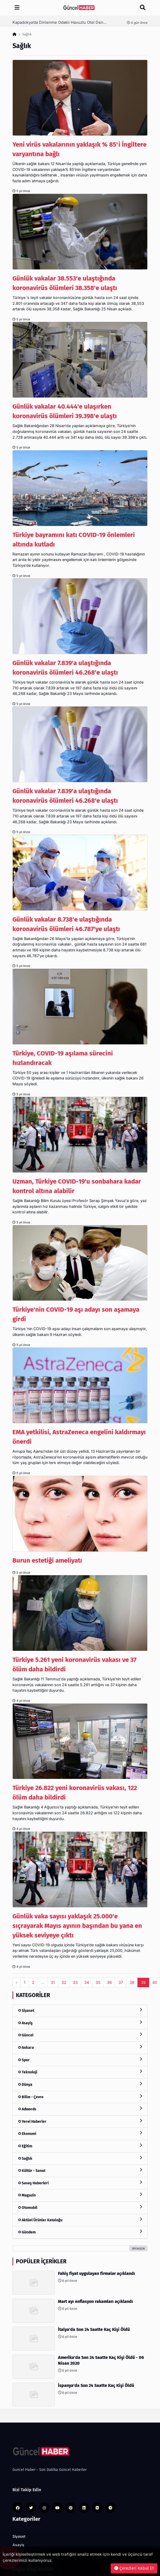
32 (63, 1982)
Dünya (80, 2084)
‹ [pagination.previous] (16, 1982)
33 (75, 1982)
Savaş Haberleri (80, 2182)
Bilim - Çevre (80, 2096)
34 (86, 1982)
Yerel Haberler (80, 2121)
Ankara (80, 2047)
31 (53, 1982)
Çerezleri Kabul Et (134, 2568)
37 (120, 1982)
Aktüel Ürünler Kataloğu (80, 2219)
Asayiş (80, 2022)
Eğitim (80, 2145)
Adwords (80, 2108)
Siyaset (80, 2010)
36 (109, 1982)
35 (98, 1982)
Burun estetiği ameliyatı (47, 1560)
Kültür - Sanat (80, 2170)
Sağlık (80, 2158)
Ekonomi (80, 2133)
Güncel (80, 2034)
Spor (80, 2059)
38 (132, 1982)
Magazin (80, 2195)
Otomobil (80, 2207)
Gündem (80, 2231)
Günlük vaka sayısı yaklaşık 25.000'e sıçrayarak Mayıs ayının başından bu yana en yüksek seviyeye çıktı (77, 1926)
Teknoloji (80, 2071)
